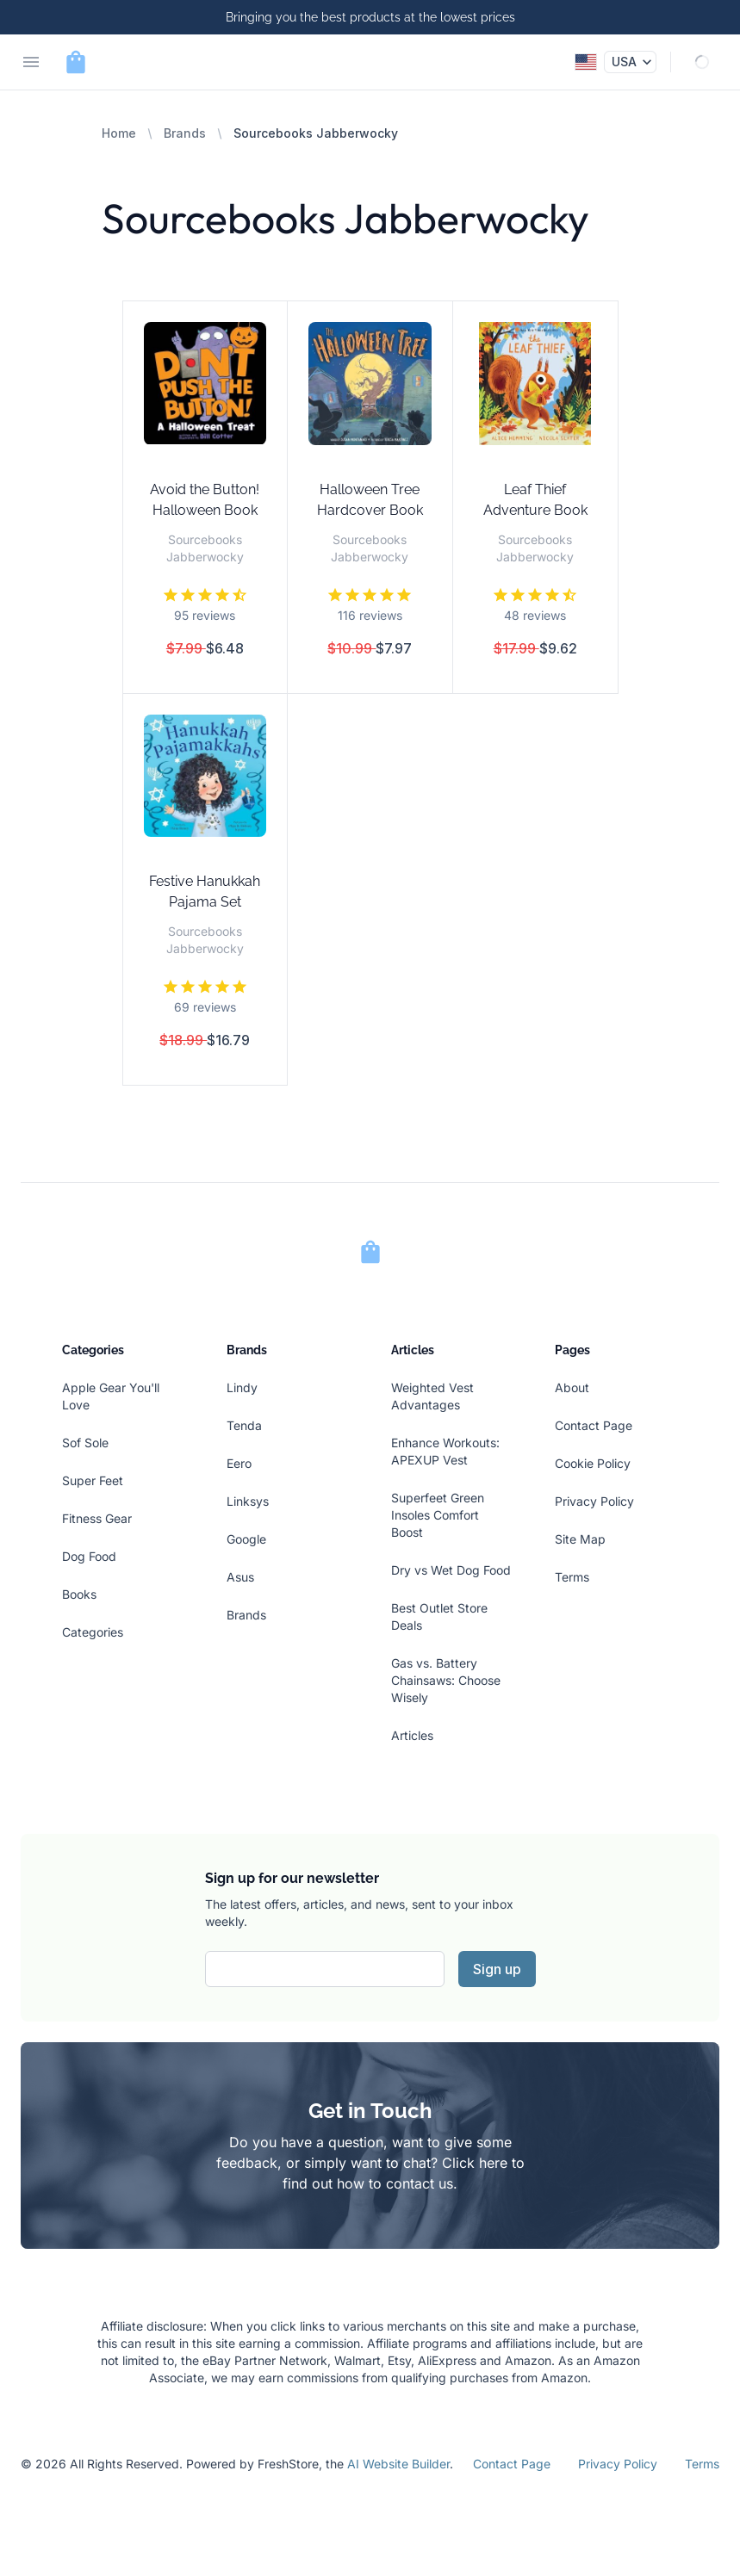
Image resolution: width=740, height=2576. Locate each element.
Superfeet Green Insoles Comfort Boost (437, 1514)
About (572, 1387)
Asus (240, 1577)
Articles (412, 1735)
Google (246, 1539)
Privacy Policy (594, 1501)
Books (79, 1594)
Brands (185, 133)
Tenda (244, 1425)
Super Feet (92, 1480)
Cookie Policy (593, 1463)
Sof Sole (85, 1442)
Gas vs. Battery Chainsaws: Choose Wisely (446, 1680)
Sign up (497, 1969)
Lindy (242, 1387)
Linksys (248, 1501)
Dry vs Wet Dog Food (451, 1570)
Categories (92, 1632)
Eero (239, 1463)
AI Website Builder (398, 2463)
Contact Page (593, 1425)
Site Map (580, 1539)
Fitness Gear (97, 1518)
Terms (572, 1577)
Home (119, 133)
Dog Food (89, 1556)
